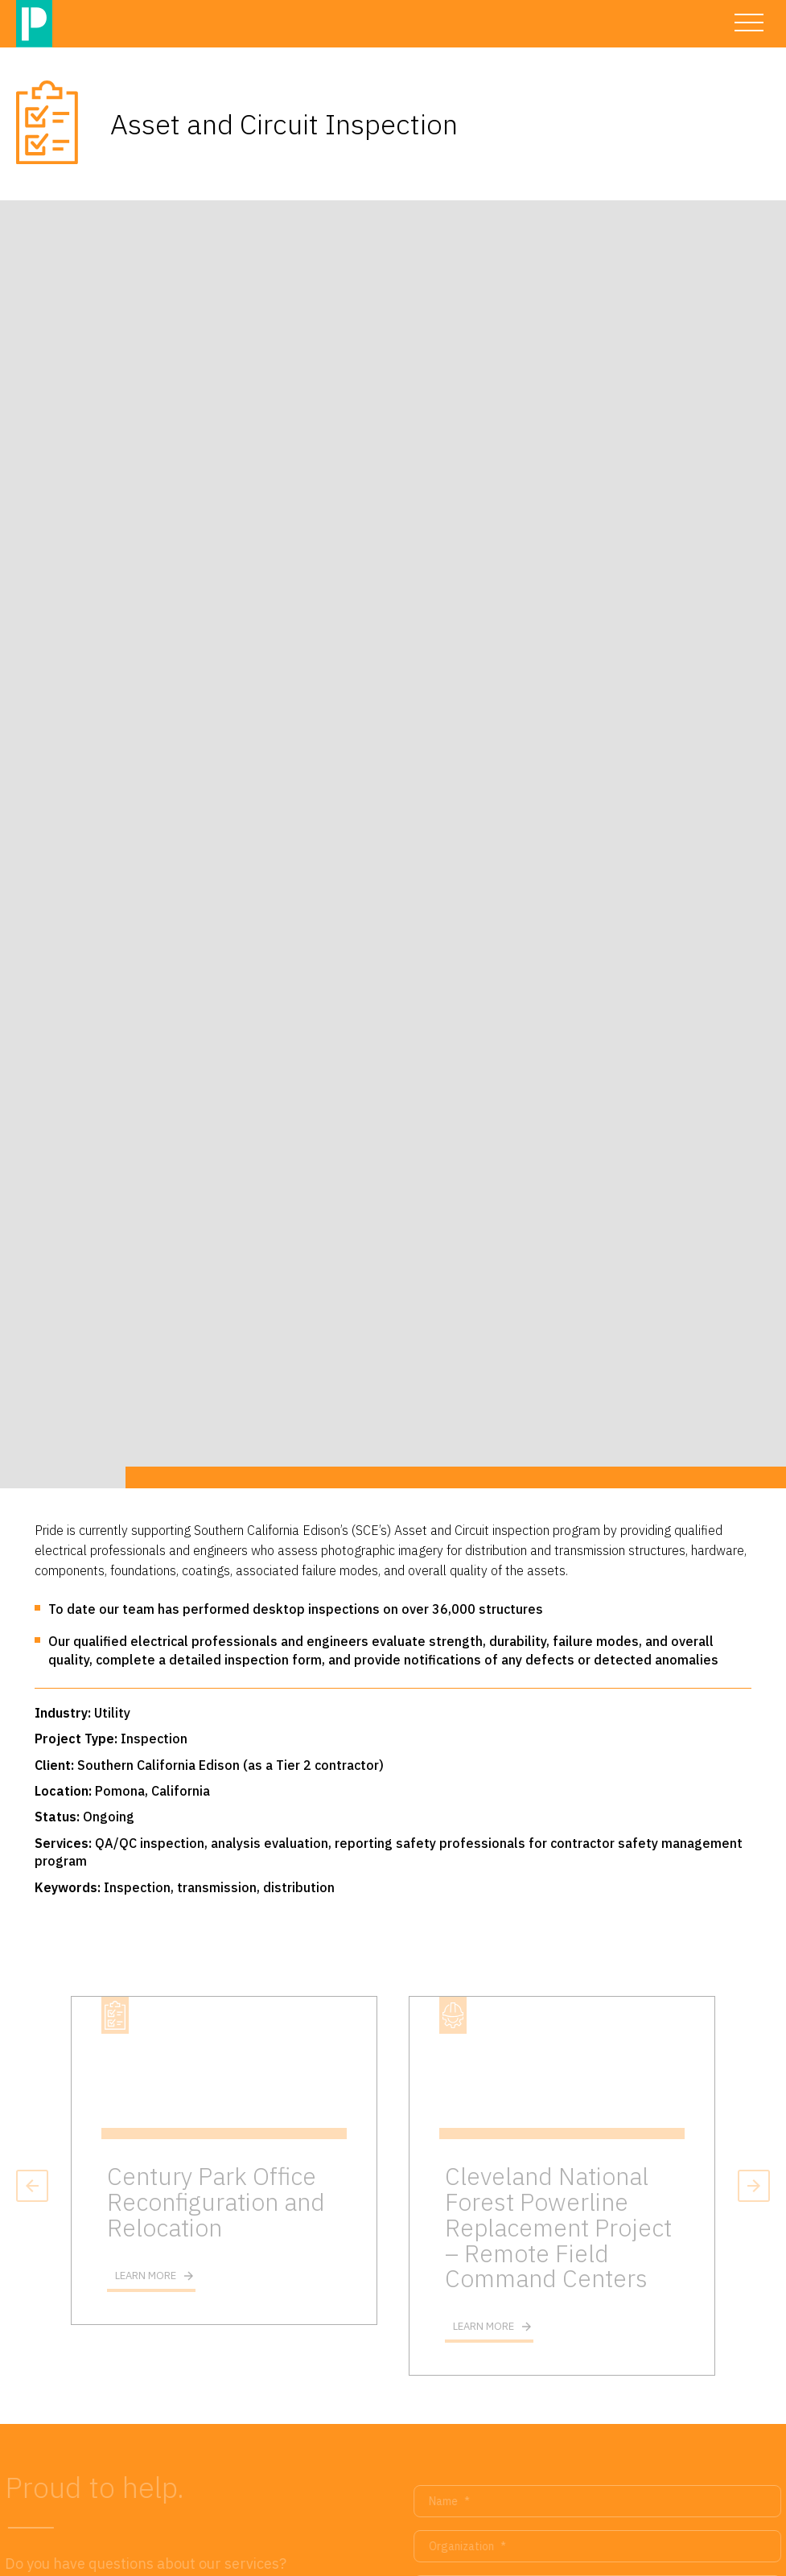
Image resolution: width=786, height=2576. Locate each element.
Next (754, 2186)
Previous (32, 2186)
